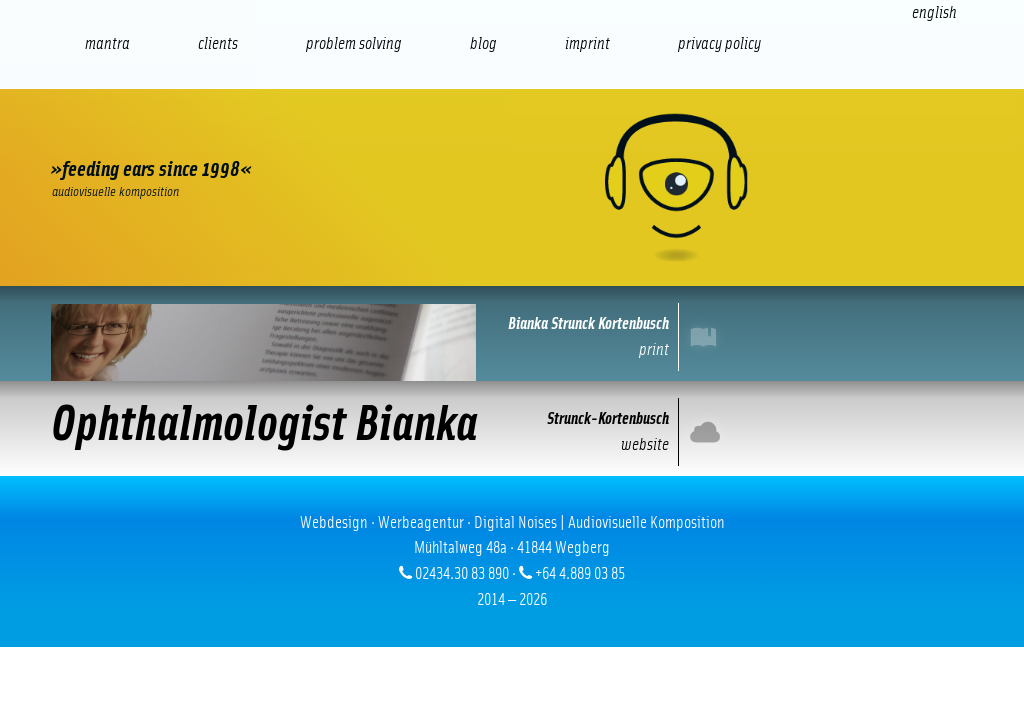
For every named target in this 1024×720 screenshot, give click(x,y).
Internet (707, 431)
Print (707, 336)
